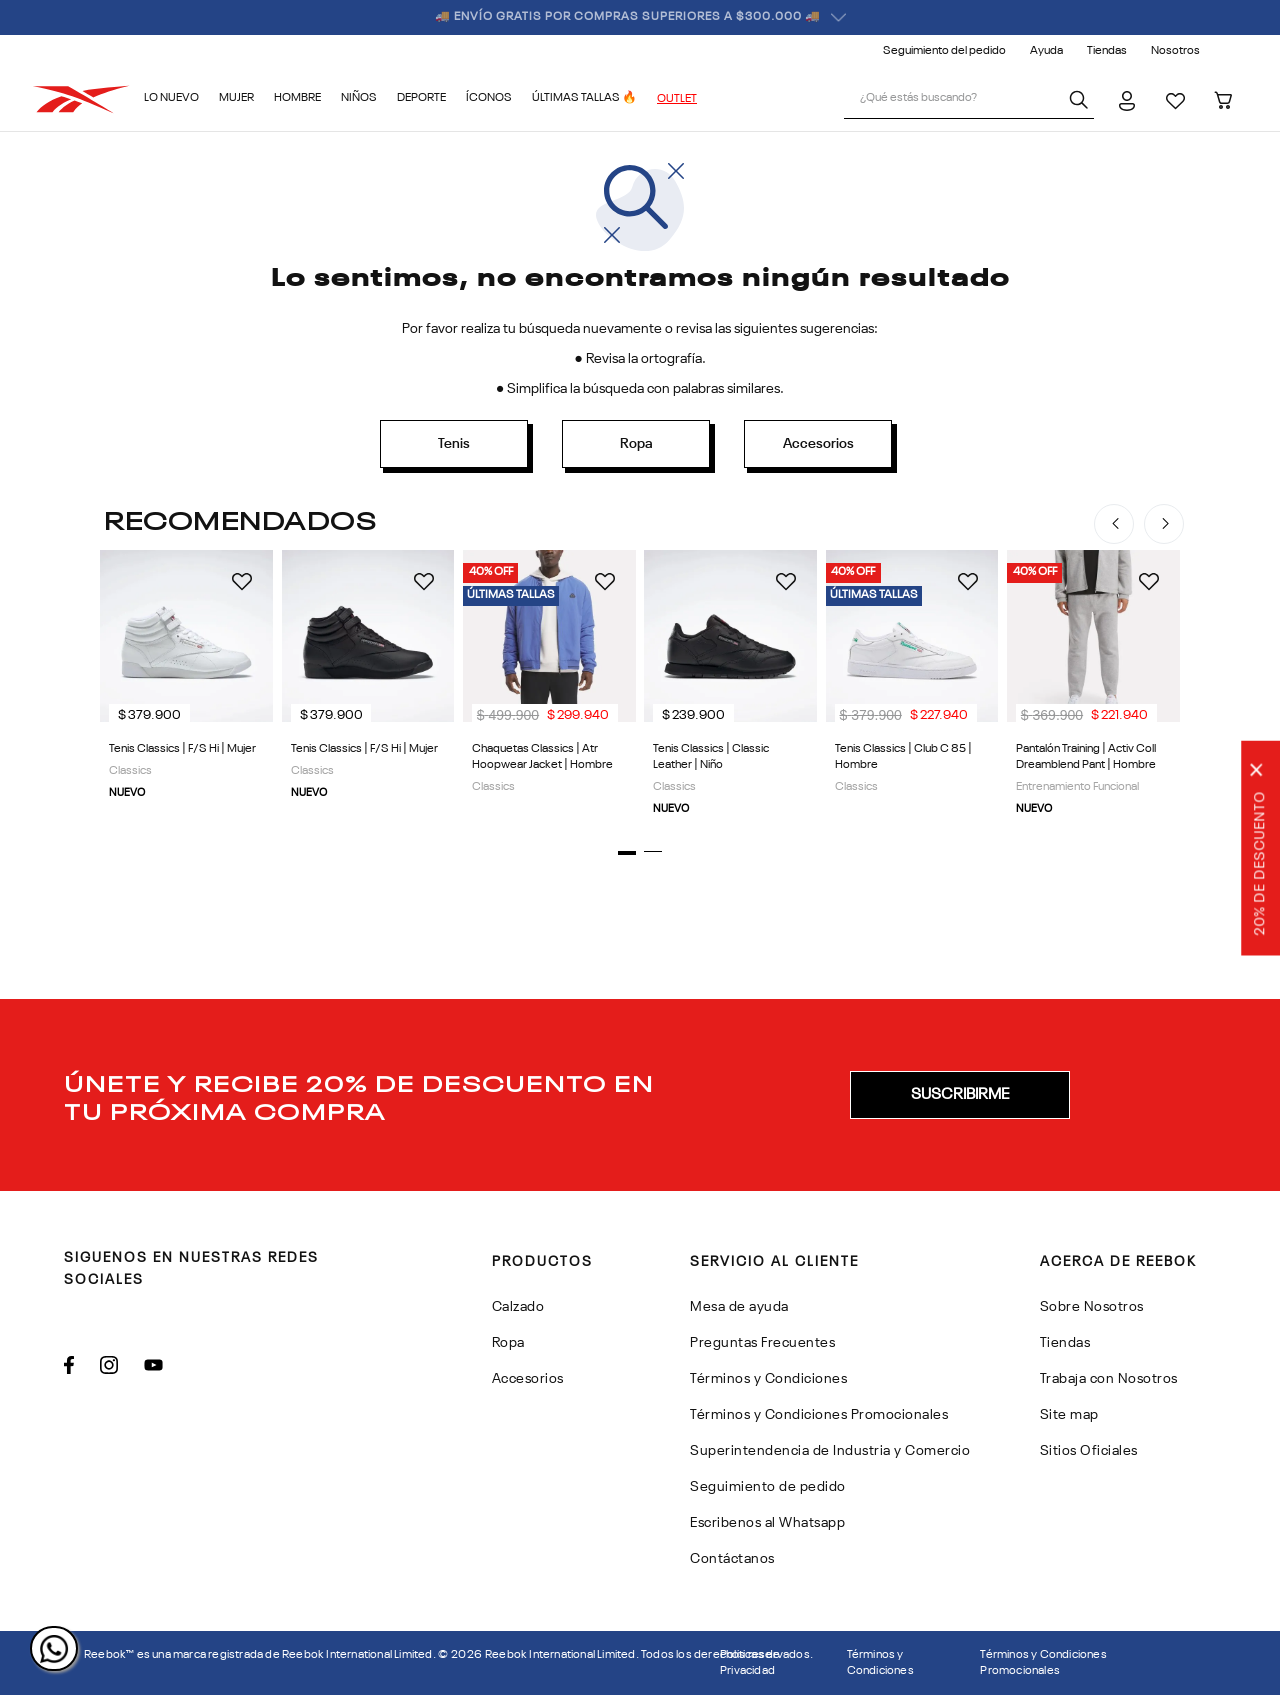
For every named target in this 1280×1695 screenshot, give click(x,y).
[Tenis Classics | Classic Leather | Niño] (730, 690)
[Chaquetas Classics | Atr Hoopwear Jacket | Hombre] (549, 690)
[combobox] (969, 100)
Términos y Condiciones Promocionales (1043, 1663)
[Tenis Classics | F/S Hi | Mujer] (186, 690)
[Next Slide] (1164, 524)
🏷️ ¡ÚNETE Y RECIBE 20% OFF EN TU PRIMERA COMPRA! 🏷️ (640, 17)
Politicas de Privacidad (750, 1663)
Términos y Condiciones (880, 1663)
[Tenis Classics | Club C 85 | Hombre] (911, 690)
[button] (627, 853)
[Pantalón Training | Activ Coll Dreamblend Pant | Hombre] (1093, 690)
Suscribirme (960, 1095)
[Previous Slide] (1114, 524)
